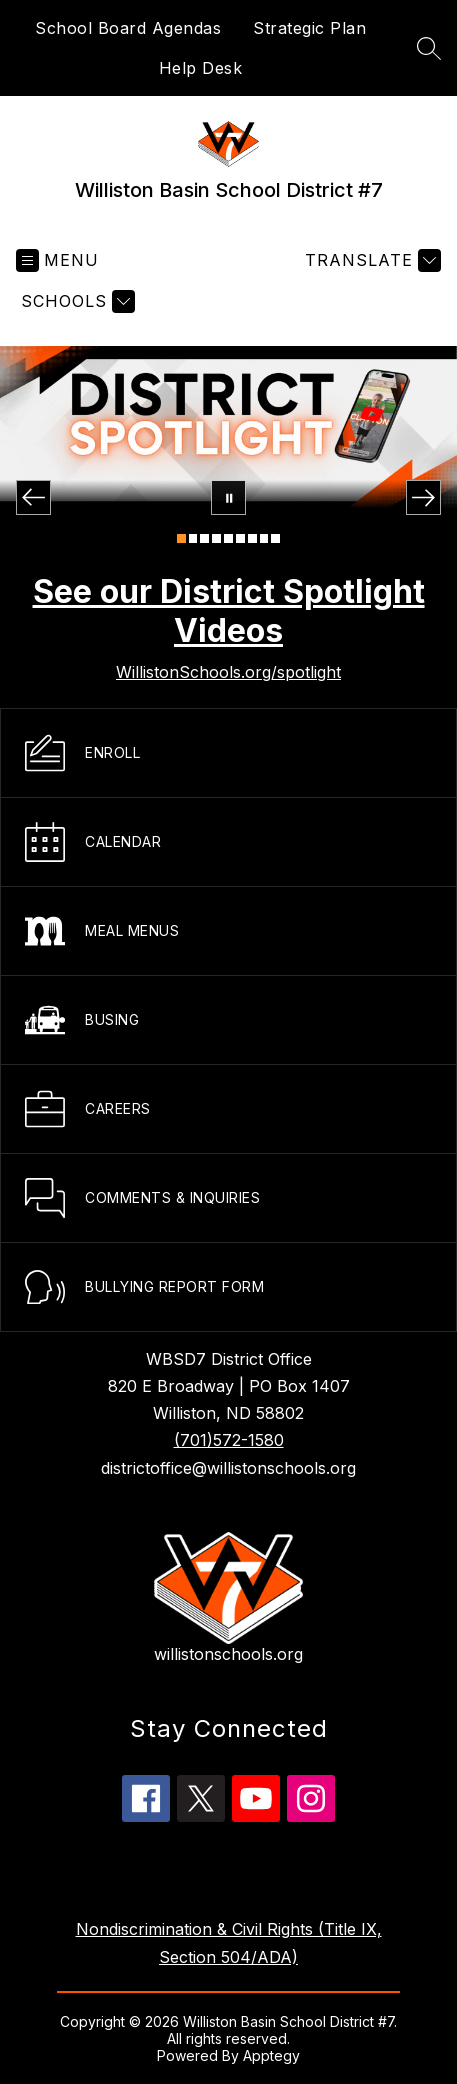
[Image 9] (275, 538)
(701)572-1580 (229, 1440)
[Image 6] (240, 538)
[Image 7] (252, 538)
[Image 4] (216, 538)
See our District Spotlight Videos (229, 611)
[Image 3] (204, 538)
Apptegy (271, 2055)
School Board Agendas (128, 28)
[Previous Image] (33, 497)
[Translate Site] (370, 260)
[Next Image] (423, 497)
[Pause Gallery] (228, 497)
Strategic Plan (309, 28)
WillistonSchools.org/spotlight (228, 672)
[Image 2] (193, 538)
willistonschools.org (228, 1654)
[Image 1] (181, 538)
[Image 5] (228, 538)
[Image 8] (264, 538)
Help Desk (201, 68)
